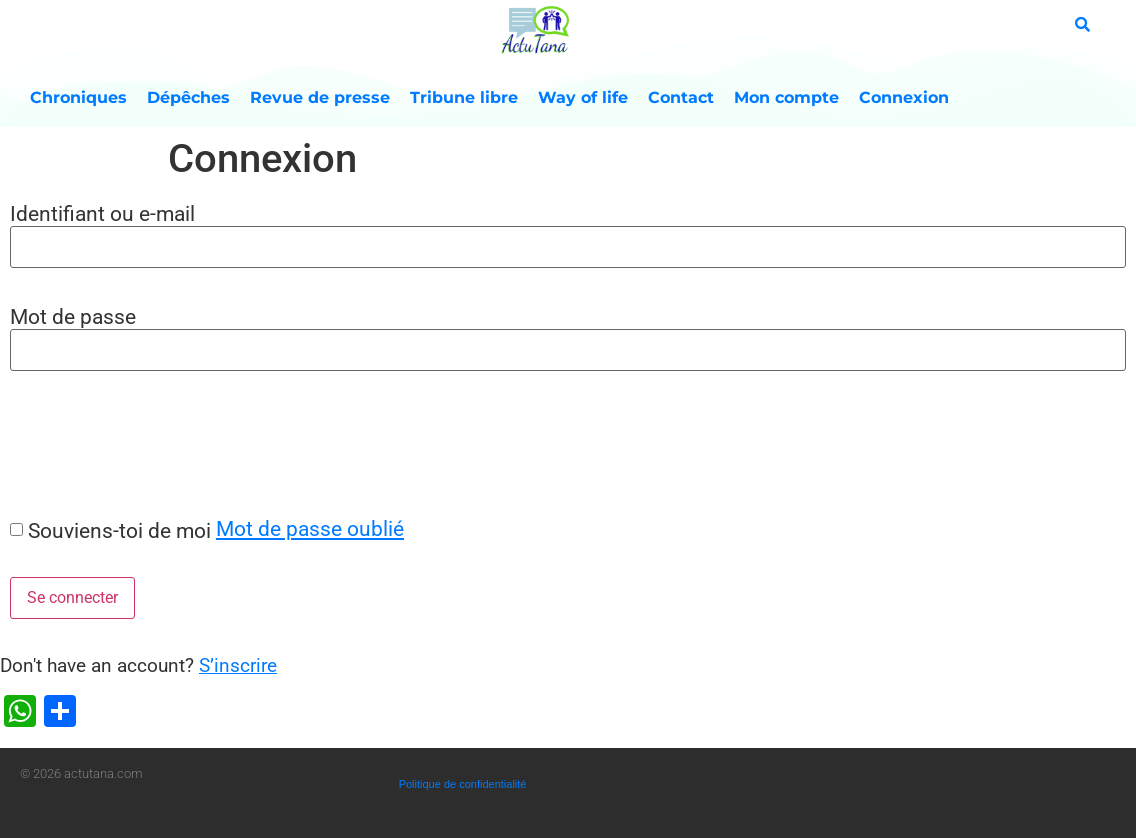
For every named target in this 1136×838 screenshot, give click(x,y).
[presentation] (152, 443)
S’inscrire (238, 665)
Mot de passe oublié (310, 528)
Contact (681, 97)
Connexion (904, 97)
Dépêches (188, 97)
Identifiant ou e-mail (102, 213)
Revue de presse (320, 97)
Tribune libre (464, 97)
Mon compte (786, 97)
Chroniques (78, 97)
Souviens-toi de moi (119, 530)
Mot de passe (73, 316)
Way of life (583, 97)
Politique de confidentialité (463, 784)
